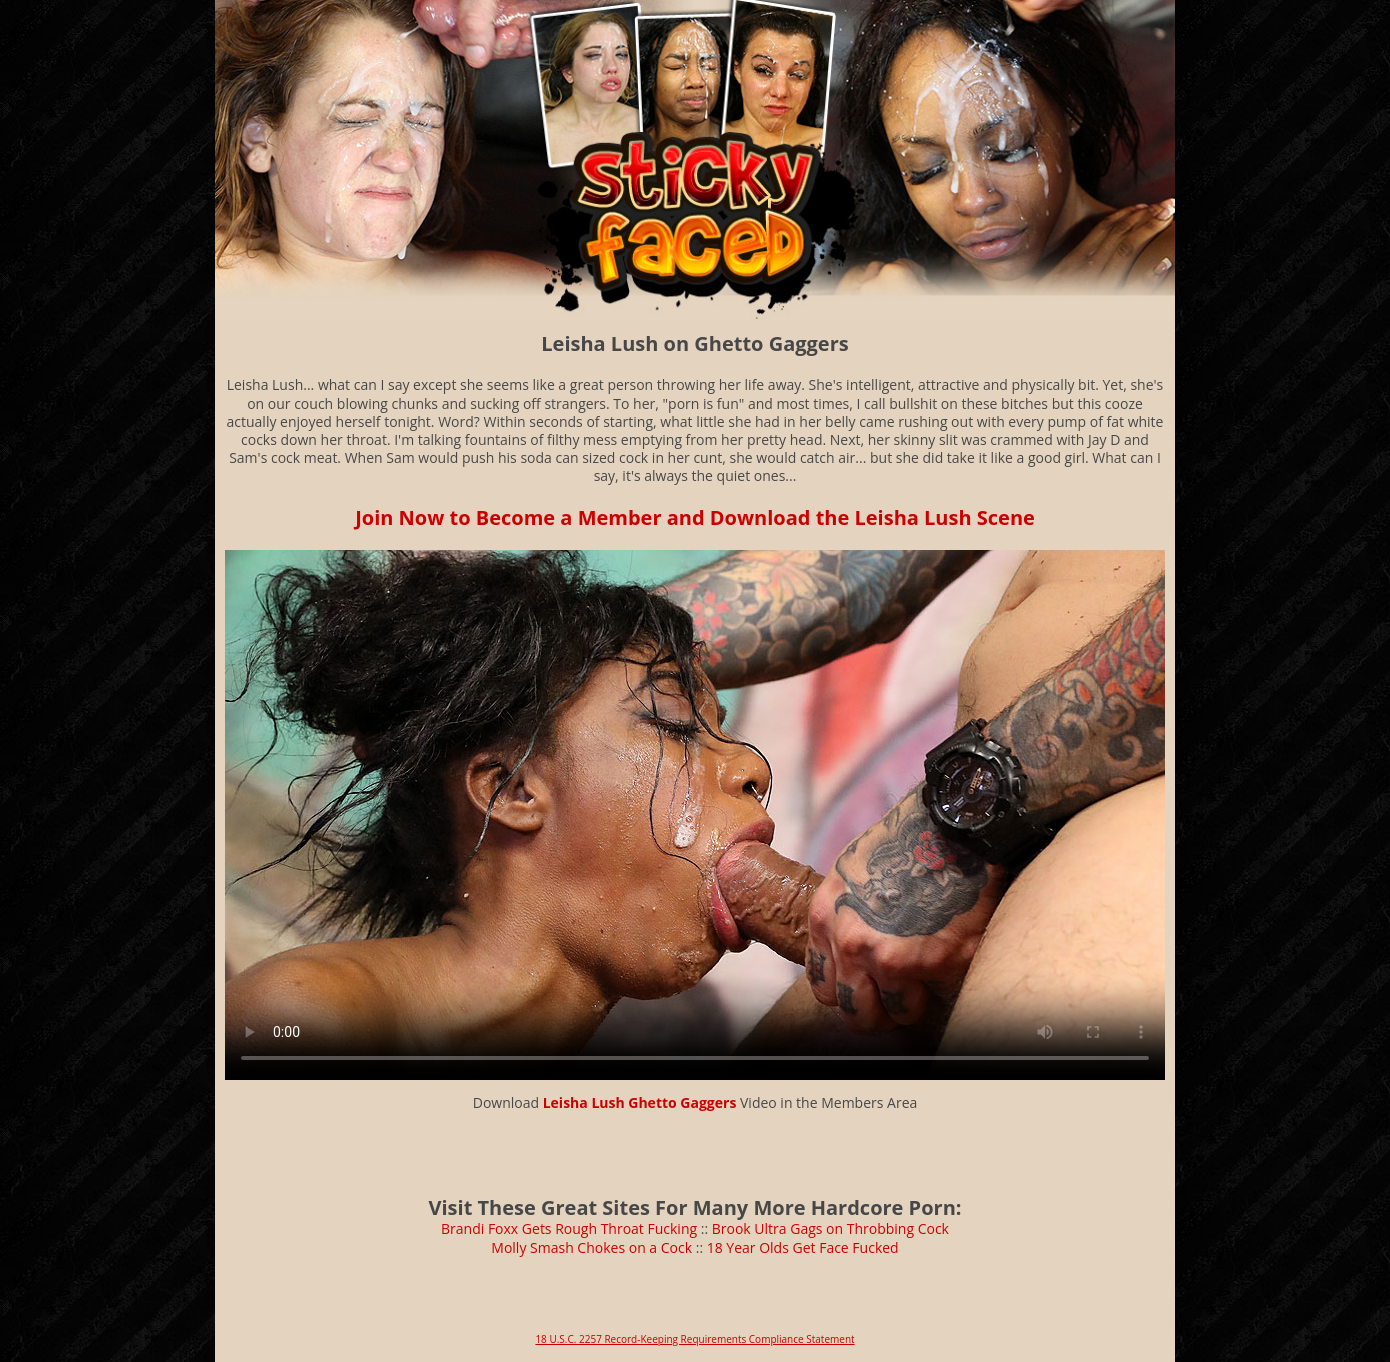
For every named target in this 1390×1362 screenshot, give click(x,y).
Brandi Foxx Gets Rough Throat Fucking (569, 1228)
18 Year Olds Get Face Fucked (803, 1247)
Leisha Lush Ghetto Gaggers (640, 1102)
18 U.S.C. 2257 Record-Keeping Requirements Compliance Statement (694, 1339)
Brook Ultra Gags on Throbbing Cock (830, 1228)
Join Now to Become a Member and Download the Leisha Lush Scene (695, 517)
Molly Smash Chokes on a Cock (591, 1247)
